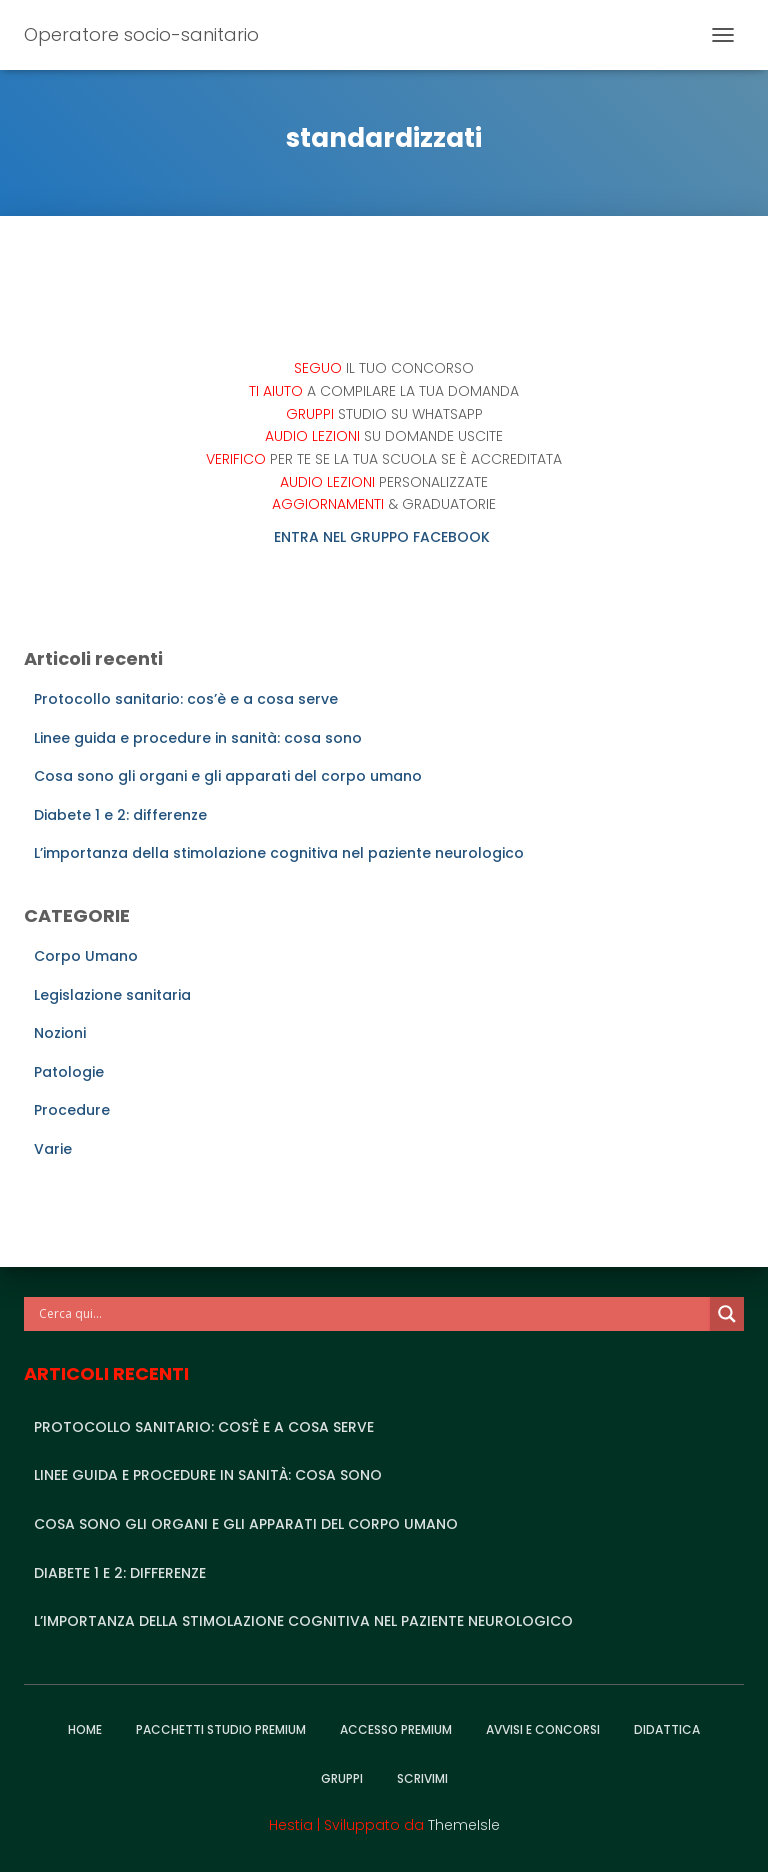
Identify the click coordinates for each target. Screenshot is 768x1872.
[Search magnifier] (727, 1314)
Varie (53, 1149)
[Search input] (372, 1314)
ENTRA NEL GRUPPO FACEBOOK (384, 537)
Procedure (72, 1110)
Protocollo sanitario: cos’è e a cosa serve (186, 699)
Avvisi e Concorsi (543, 1729)
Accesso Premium (396, 1729)
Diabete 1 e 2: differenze (120, 815)
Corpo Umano (86, 956)
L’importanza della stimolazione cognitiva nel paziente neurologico (279, 853)
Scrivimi (422, 1778)
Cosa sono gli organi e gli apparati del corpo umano (228, 776)
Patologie (69, 1072)
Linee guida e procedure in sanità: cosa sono (198, 738)
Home (85, 1729)
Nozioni (60, 1033)
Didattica (667, 1729)
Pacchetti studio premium (221, 1729)
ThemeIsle (464, 1825)
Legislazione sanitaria (112, 995)
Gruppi (342, 1778)
